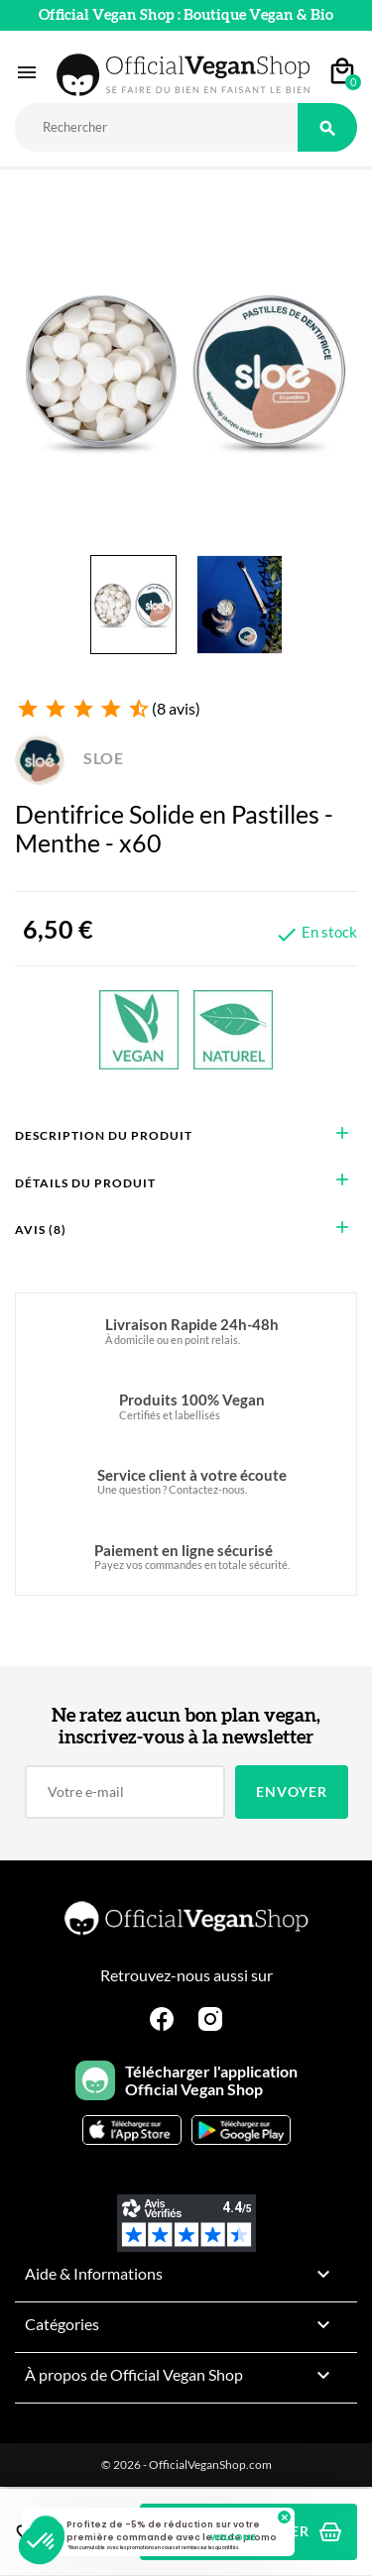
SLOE (69, 757)
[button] (41, 2542)
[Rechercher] (156, 127)
